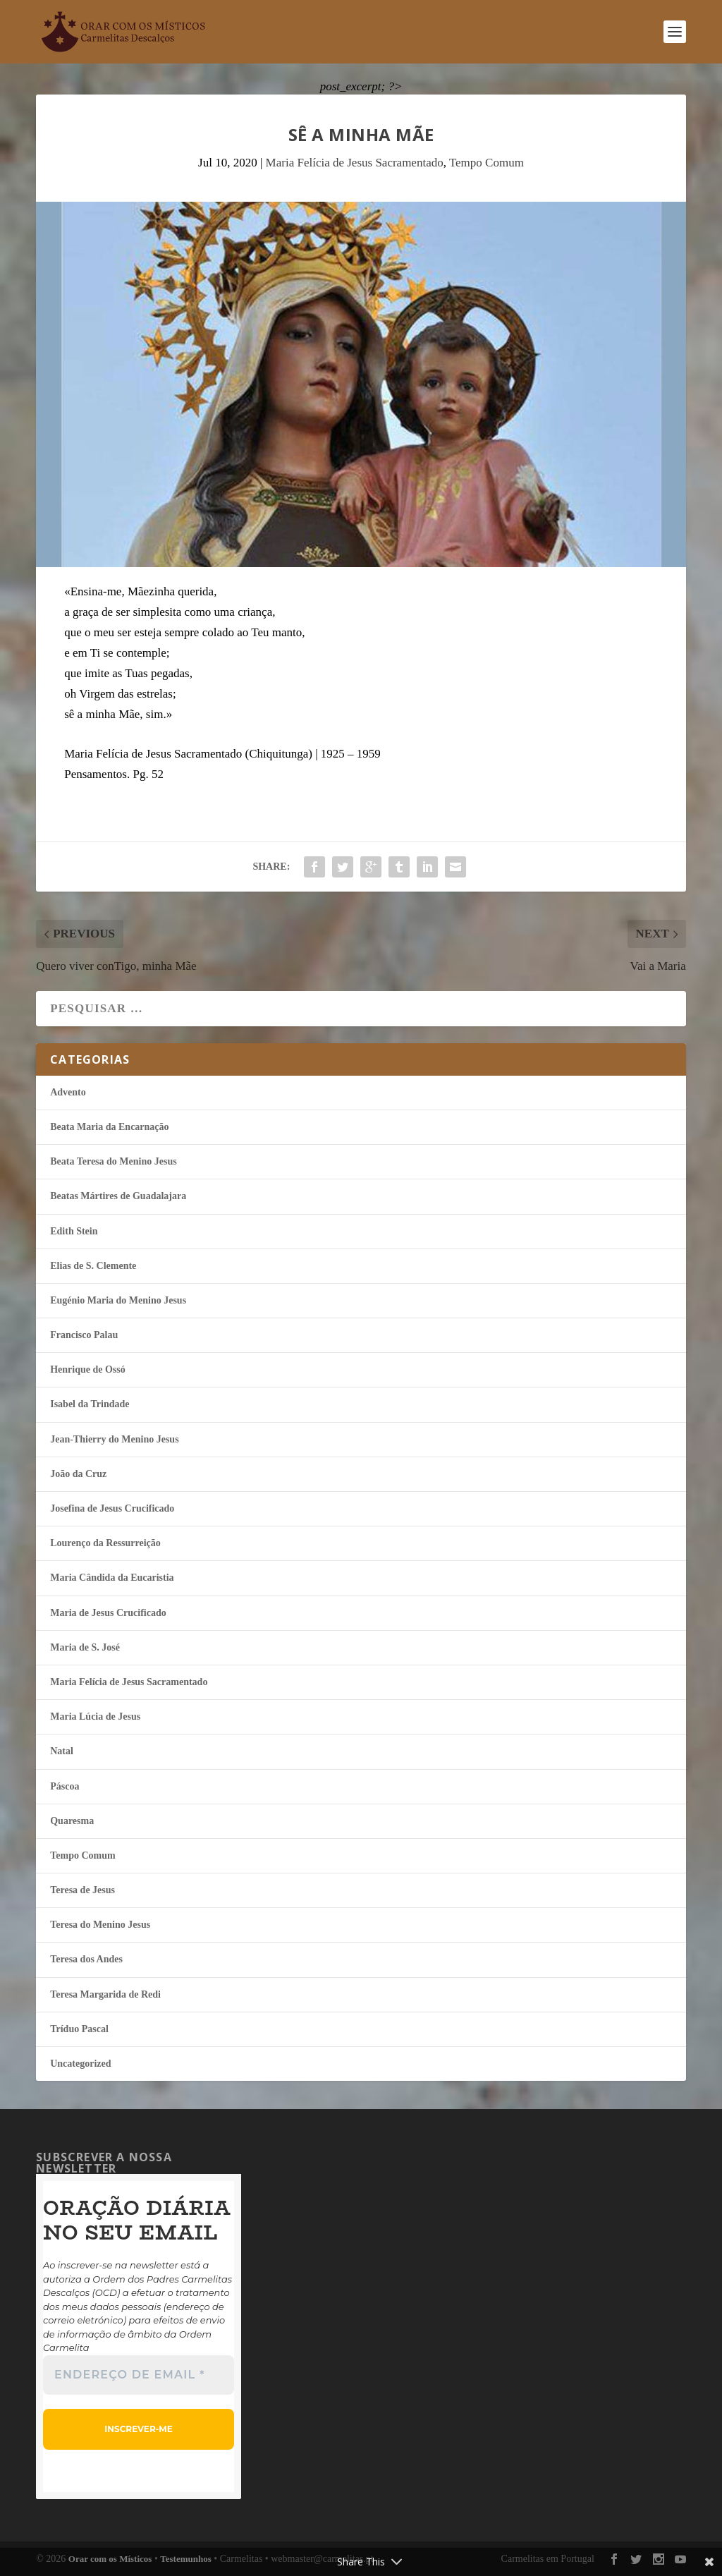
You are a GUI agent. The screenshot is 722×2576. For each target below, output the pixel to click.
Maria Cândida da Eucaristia (111, 1577)
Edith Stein (73, 1231)
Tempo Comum (486, 162)
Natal (61, 1751)
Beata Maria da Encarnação (109, 1127)
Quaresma (72, 1821)
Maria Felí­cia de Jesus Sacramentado (354, 162)
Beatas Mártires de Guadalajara (118, 1196)
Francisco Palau (84, 1335)
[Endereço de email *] (138, 2375)
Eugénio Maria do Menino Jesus (118, 1300)
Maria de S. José (85, 1647)
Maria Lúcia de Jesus (95, 1716)
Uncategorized (80, 2063)
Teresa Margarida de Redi (105, 1994)
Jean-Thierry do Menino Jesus (114, 1439)
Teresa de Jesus (82, 1890)
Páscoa (64, 1786)
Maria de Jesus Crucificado (108, 1613)
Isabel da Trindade (89, 1404)
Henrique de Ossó (88, 1369)
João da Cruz (78, 1474)
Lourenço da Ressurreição (105, 1543)
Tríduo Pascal (79, 2029)
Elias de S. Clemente (93, 1265)
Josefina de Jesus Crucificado (112, 1508)
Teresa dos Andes (86, 1959)
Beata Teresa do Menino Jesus (113, 1161)
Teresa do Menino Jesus (100, 1924)
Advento (68, 1092)
